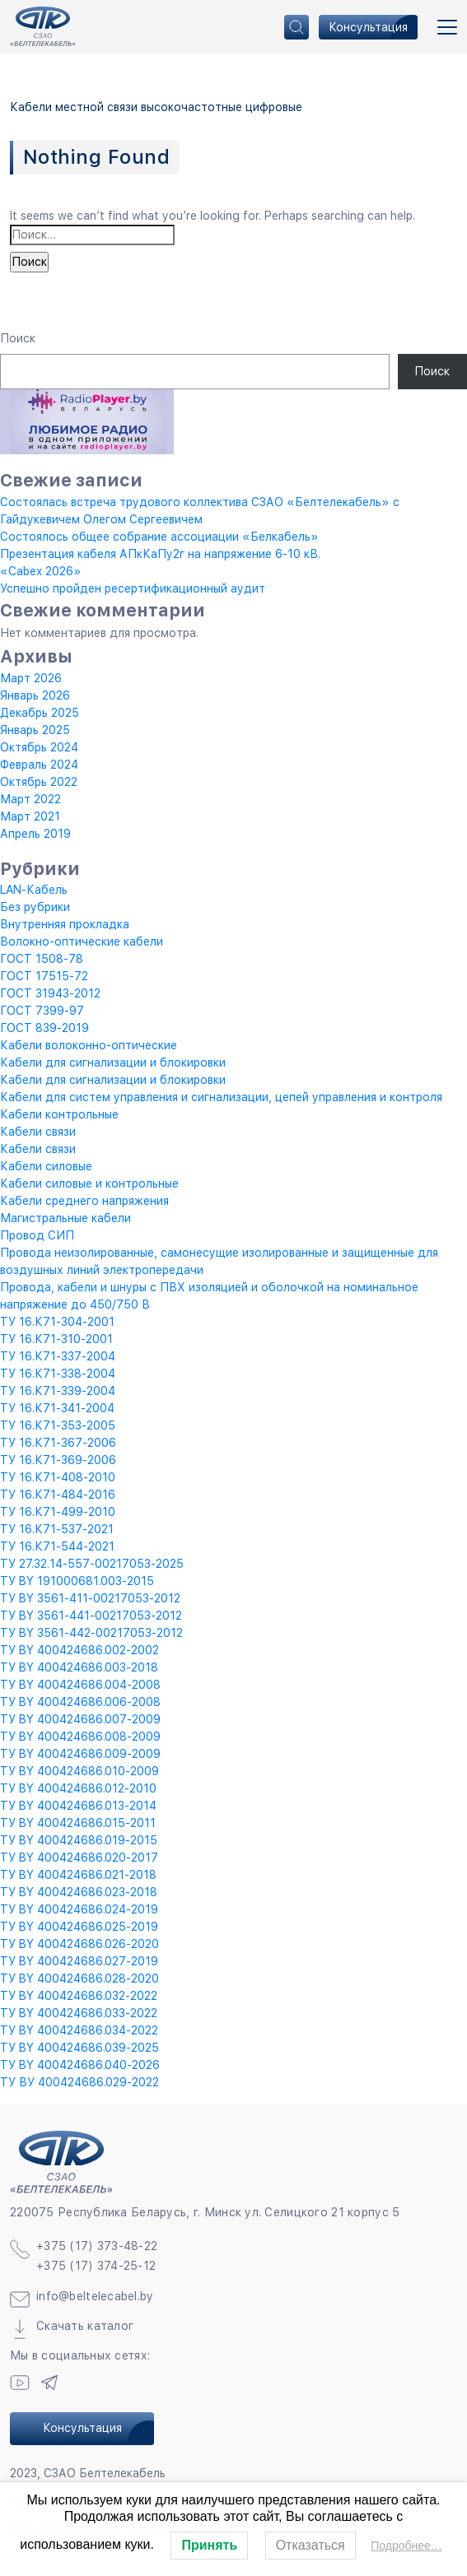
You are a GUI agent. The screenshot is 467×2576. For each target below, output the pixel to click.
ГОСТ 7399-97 (42, 1010)
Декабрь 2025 (39, 712)
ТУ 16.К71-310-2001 (56, 1339)
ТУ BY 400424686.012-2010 (78, 1788)
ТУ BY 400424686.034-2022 (79, 2030)
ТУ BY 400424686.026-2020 (79, 1944)
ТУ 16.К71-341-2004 (57, 1408)
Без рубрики (35, 907)
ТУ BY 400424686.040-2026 (80, 2064)
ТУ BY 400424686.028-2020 (79, 1978)
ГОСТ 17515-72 (44, 976)
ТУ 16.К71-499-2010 (57, 1511)
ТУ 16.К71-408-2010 (57, 1477)
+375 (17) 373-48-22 (96, 2246)
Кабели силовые (46, 1166)
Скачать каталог (84, 2325)
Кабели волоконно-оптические (88, 1045)
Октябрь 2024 (39, 747)
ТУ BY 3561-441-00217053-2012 (91, 1615)
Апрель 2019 (35, 833)
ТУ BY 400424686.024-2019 (79, 1909)
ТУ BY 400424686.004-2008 (80, 1684)
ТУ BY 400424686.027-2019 (79, 1961)
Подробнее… (406, 2545)
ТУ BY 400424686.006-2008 (80, 1702)
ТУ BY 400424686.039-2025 (79, 2047)
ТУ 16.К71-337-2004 (57, 1356)
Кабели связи (38, 1131)
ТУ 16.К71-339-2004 (57, 1390)
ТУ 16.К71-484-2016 (57, 1494)
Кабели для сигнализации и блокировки (113, 1062)
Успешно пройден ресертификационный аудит (132, 588)
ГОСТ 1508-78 (41, 958)
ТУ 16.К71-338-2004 (57, 1373)
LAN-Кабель (34, 889)
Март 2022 (30, 799)
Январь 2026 (35, 695)
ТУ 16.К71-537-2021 (57, 1529)
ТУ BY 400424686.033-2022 (78, 2013)
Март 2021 (30, 816)
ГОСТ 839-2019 (44, 1028)
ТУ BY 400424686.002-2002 (79, 1650)
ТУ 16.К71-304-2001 (57, 1321)
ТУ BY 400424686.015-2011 (78, 1823)
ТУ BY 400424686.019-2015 (78, 1840)
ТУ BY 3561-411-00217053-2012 (90, 1598)
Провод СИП (37, 1235)
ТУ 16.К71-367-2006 (58, 1442)
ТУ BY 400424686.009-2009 (80, 1753)
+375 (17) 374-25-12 (96, 2265)
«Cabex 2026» (41, 571)
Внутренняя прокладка (64, 924)
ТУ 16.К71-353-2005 (57, 1425)
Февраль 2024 (39, 764)
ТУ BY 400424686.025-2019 (79, 1926)
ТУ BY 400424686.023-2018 (78, 1892)
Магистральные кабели (65, 1218)
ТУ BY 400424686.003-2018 (79, 1667)
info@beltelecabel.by (95, 2296)
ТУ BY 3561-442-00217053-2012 (91, 1632)
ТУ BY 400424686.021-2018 (78, 1874)
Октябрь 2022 (38, 781)
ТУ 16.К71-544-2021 (57, 1546)
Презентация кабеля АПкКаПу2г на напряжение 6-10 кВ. (160, 553)
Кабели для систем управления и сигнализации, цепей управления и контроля (221, 1097)
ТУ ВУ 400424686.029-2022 (79, 2082)
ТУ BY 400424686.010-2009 (79, 1771)
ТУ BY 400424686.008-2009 (80, 1736)
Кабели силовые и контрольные (89, 1183)
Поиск (17, 338)
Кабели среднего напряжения (84, 1200)
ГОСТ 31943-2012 (50, 993)
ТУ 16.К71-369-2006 (58, 1460)
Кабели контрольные (59, 1114)
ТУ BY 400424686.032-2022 (78, 1995)
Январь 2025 (35, 730)
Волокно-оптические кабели (81, 941)
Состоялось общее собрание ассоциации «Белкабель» (159, 536)
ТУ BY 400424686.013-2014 (78, 1805)
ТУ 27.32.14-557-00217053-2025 (92, 1563)
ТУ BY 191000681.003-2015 (77, 1581)
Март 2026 (31, 678)
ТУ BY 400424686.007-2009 (80, 1719)
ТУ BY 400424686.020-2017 (79, 1857)
